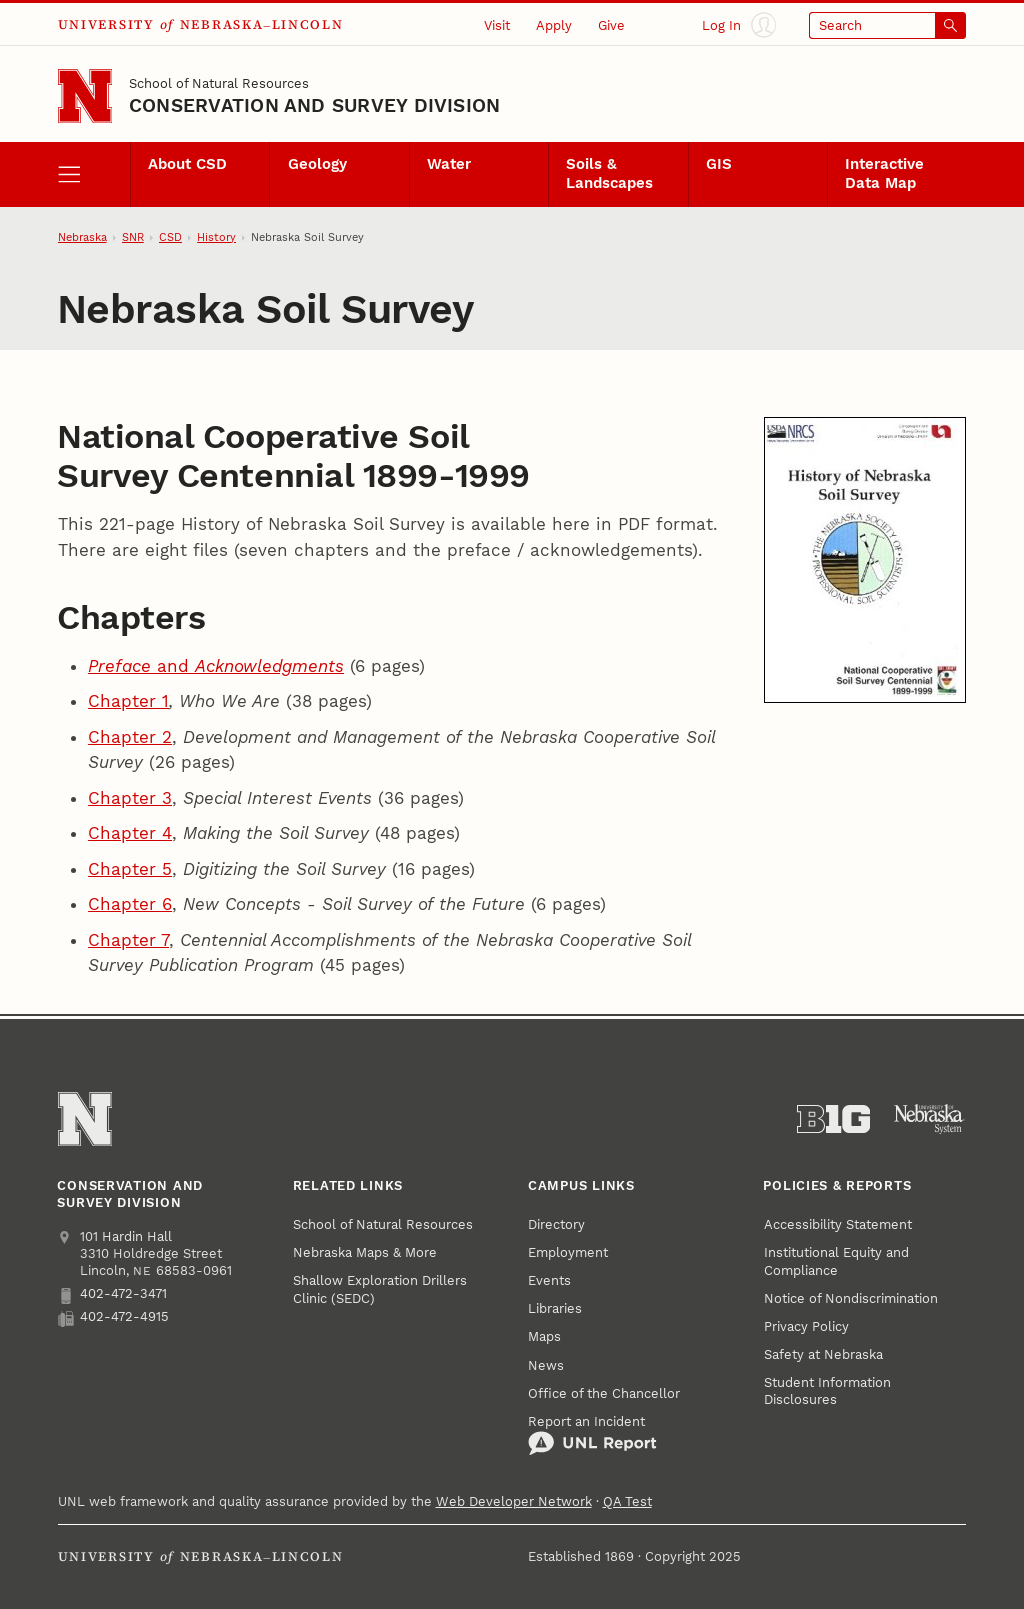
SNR (133, 237)
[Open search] (888, 25)
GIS (719, 164)
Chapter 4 (130, 833)
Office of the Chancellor (604, 1393)
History (216, 237)
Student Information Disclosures (827, 1391)
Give (611, 25)
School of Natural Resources (219, 83)
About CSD (187, 164)
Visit (497, 25)
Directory (556, 1224)
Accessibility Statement (838, 1224)
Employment (568, 1252)
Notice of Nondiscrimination (851, 1298)
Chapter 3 (130, 798)
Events (549, 1280)
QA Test (627, 1501)
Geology (317, 164)
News (546, 1365)
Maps (544, 1336)
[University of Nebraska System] (929, 1119)
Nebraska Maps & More (365, 1252)
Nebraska (82, 237)
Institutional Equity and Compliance (836, 1261)
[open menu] (94, 174)
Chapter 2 (130, 737)
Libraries (555, 1308)
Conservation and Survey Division (314, 105)
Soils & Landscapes (609, 174)
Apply (554, 25)
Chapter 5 (130, 869)
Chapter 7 (128, 940)
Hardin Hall (137, 1236)
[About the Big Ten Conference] (833, 1119)
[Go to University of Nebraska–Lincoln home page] (85, 96)
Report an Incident (592, 1435)
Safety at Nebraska (823, 1354)
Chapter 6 (130, 904)
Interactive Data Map (884, 174)
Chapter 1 (128, 701)
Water (449, 164)
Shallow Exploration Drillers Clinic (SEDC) (380, 1289)
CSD (170, 237)
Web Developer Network (514, 1501)
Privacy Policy (806, 1326)
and (216, 666)
